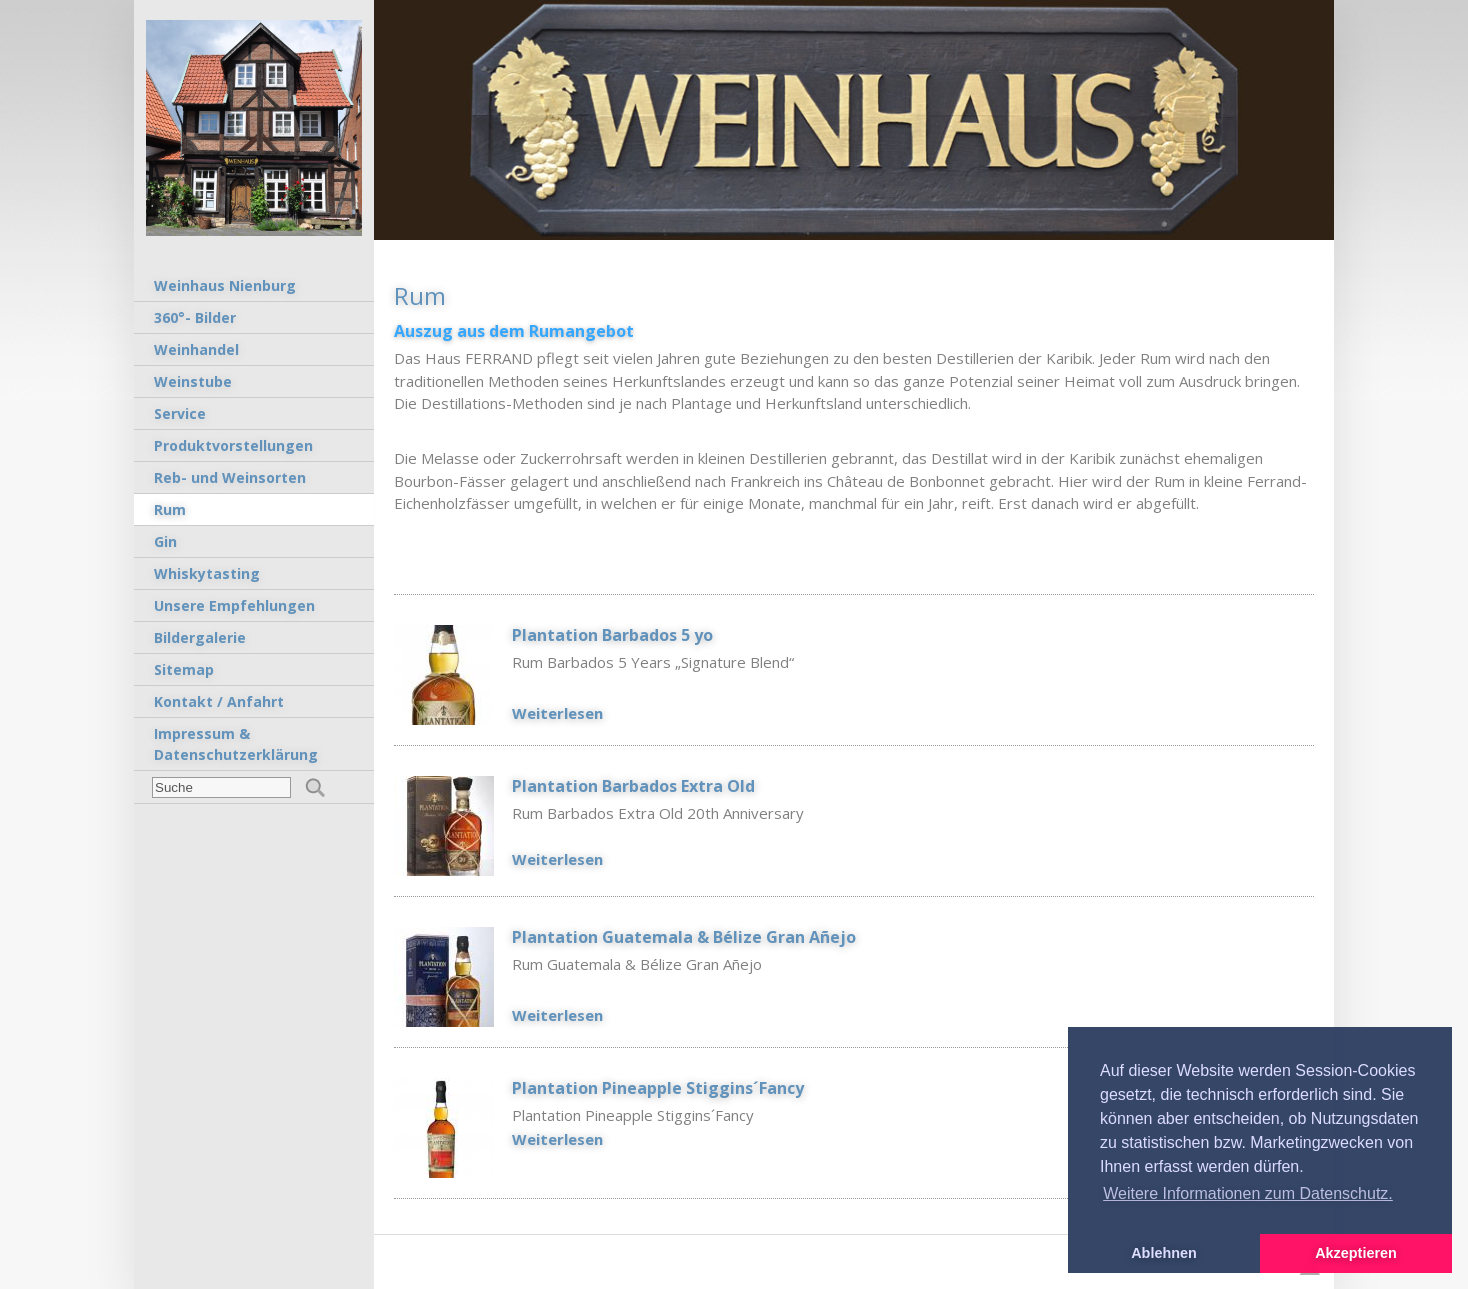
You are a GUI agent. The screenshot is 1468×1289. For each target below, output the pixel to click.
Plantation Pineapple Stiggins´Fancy (658, 1088)
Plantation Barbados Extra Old (633, 786)
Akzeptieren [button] (1356, 1253)
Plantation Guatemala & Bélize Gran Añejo (684, 937)
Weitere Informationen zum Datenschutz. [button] (1248, 1193)
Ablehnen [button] (1164, 1253)
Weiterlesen (557, 713)
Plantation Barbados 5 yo (612, 635)
